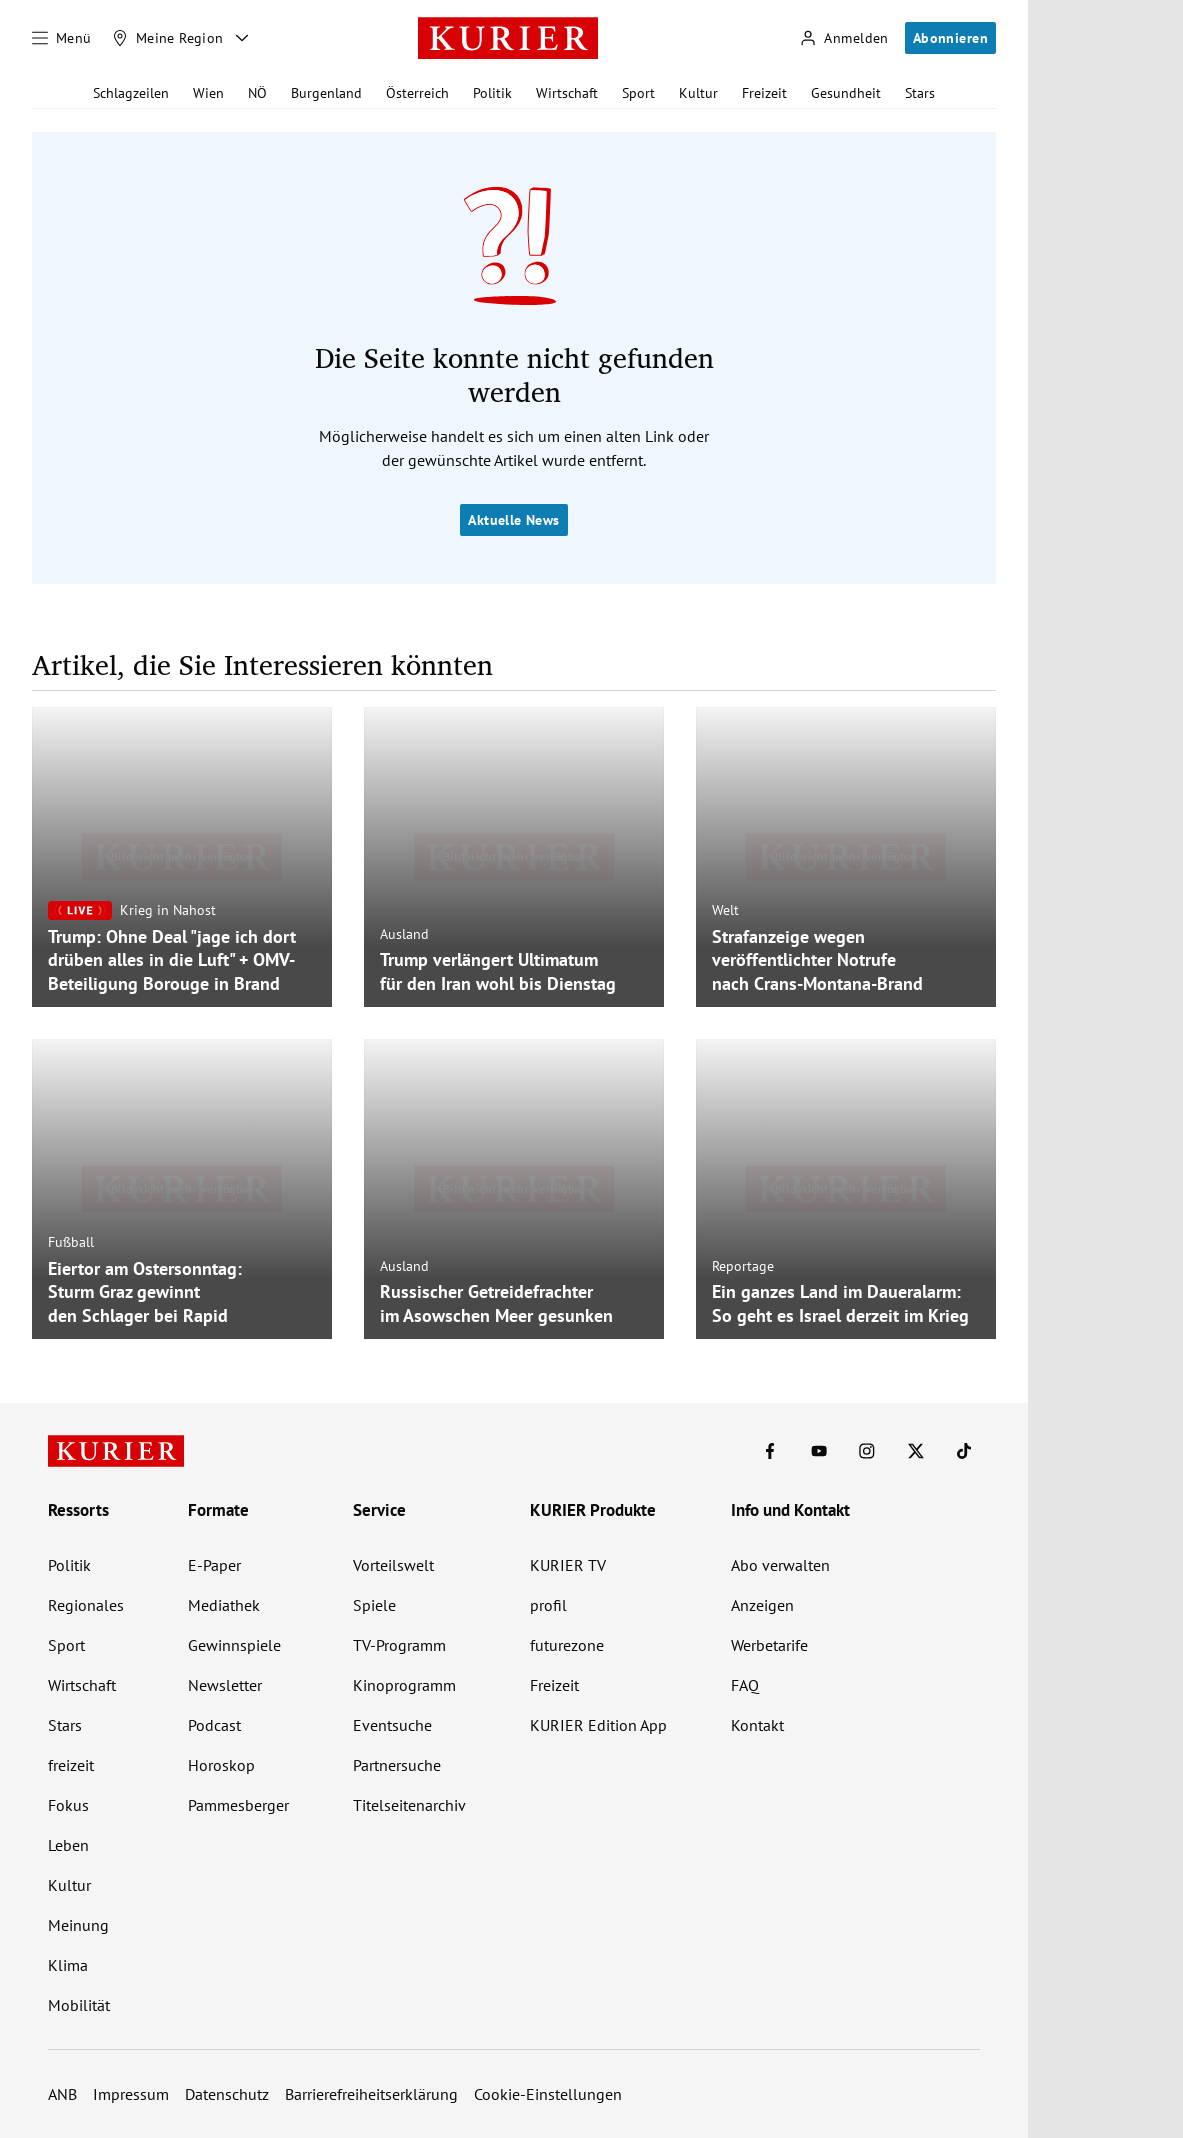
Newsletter (225, 1685)
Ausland (404, 934)
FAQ (745, 1685)
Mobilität (79, 2005)
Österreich (417, 93)
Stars (920, 93)
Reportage (743, 1266)
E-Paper (214, 1565)
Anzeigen (762, 1605)
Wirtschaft (567, 93)
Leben (68, 1845)
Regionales (86, 1605)
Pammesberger (238, 1805)
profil (548, 1605)
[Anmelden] (844, 38)
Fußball (71, 1242)
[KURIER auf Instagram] (867, 1451)
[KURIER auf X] (916, 1451)
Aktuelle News (513, 520)
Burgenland (326, 93)
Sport (638, 93)
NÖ (257, 93)
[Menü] (62, 38)
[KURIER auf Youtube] (819, 1451)
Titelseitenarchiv (409, 1805)
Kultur (698, 93)
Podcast (214, 1725)
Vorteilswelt (393, 1565)
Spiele (374, 1605)
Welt (725, 910)
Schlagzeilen (131, 93)
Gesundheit (846, 93)
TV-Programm (399, 1645)
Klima (68, 1965)
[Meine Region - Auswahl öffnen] (242, 38)
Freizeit (764, 93)
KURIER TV (568, 1565)
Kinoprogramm (404, 1685)
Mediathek (224, 1605)
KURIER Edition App (598, 1725)
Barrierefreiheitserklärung (371, 2094)
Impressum (131, 2094)
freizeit (71, 1765)
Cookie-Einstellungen (548, 2094)
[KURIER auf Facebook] (770, 1451)
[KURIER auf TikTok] (964, 1451)
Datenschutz (227, 2094)
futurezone (567, 1645)
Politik (492, 93)
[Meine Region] (168, 38)
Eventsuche (392, 1725)
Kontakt (757, 1725)
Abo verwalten (780, 1565)
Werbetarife (769, 1645)
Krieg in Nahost (168, 910)
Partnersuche (397, 1765)
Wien (208, 93)
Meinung (78, 1925)
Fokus (68, 1805)
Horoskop (221, 1765)
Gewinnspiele (234, 1645)
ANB (62, 2094)
